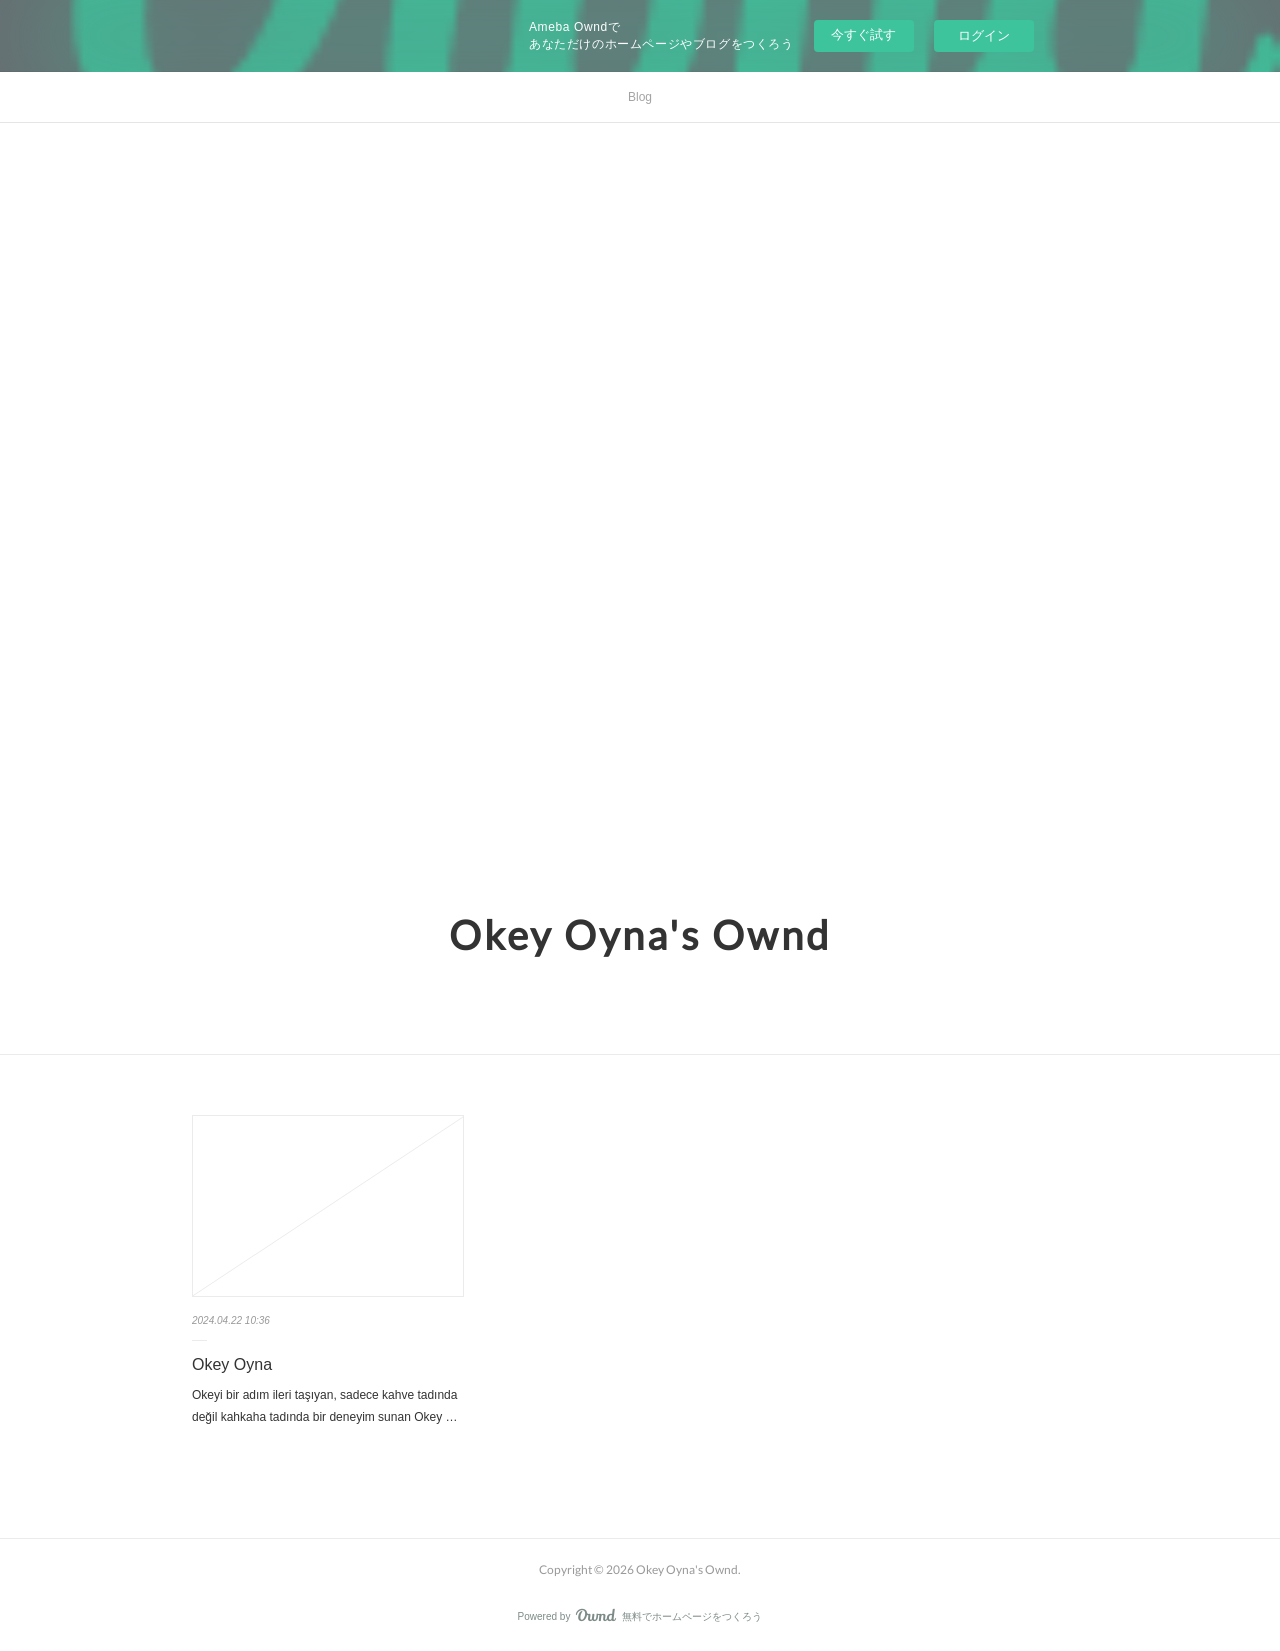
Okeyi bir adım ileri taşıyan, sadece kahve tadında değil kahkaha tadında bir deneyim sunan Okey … (325, 1406)
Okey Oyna (232, 1364)
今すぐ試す (863, 34)
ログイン (984, 35)
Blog (640, 97)
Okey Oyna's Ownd (640, 935)
